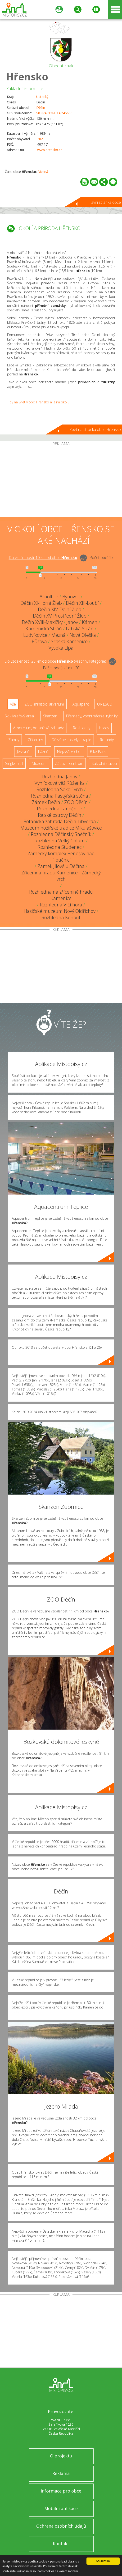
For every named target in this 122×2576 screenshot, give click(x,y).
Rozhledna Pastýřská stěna (59, 796)
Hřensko (27, 76)
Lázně (43, 751)
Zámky (13, 739)
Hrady (104, 727)
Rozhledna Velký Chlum (60, 840)
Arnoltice (49, 596)
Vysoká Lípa (61, 648)
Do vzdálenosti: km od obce (43, 557)
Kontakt (61, 2543)
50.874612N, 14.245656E (55, 113)
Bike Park (97, 751)
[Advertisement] (61, 481)
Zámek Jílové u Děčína (61, 866)
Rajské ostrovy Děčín (59, 815)
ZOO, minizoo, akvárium (44, 704)
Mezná (43, 171)
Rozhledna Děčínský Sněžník (61, 834)
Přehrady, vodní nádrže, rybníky (91, 716)
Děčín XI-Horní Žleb (41, 603)
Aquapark (80, 704)
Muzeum (39, 763)
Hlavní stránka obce (104, 202)
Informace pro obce (61, 2491)
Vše (13, 704)
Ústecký (42, 96)
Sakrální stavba (104, 763)
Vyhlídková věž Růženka (60, 783)
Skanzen (50, 716)
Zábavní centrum (69, 763)
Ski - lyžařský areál (20, 716)
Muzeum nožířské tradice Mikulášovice (61, 828)
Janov (72, 622)
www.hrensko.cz (49, 150)
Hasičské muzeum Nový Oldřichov (59, 911)
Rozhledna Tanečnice (59, 808)
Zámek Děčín (46, 802)
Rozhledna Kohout (61, 917)
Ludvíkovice (35, 635)
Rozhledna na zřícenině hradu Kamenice (61, 895)
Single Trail (14, 763)
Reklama (61, 2473)
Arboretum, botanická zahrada (38, 727)
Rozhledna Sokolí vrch (59, 789)
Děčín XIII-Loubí (82, 603)
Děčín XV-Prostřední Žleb (59, 616)
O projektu (61, 2456)
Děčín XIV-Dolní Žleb (59, 609)
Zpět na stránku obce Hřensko (95, 429)
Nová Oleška (83, 635)
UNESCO (104, 704)
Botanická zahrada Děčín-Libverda (59, 821)
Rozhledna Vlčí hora (61, 904)
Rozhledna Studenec (59, 847)
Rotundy (107, 739)
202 (40, 139)
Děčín (40, 107)
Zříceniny (35, 739)
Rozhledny (81, 727)
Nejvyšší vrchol (69, 751)
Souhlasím (103, 2561)
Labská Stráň (80, 628)
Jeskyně (23, 751)
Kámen (89, 622)
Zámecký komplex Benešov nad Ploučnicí (61, 856)
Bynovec (71, 596)
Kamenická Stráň (44, 628)
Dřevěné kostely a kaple (71, 739)
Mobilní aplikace (61, 2508)
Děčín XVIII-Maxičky (42, 622)
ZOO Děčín (76, 802)
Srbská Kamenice (69, 641)
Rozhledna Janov (59, 776)
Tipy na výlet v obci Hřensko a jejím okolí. (38, 402)
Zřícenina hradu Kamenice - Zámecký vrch (61, 875)
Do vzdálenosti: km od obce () (55, 661)
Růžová (39, 641)
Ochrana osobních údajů (61, 2526)
